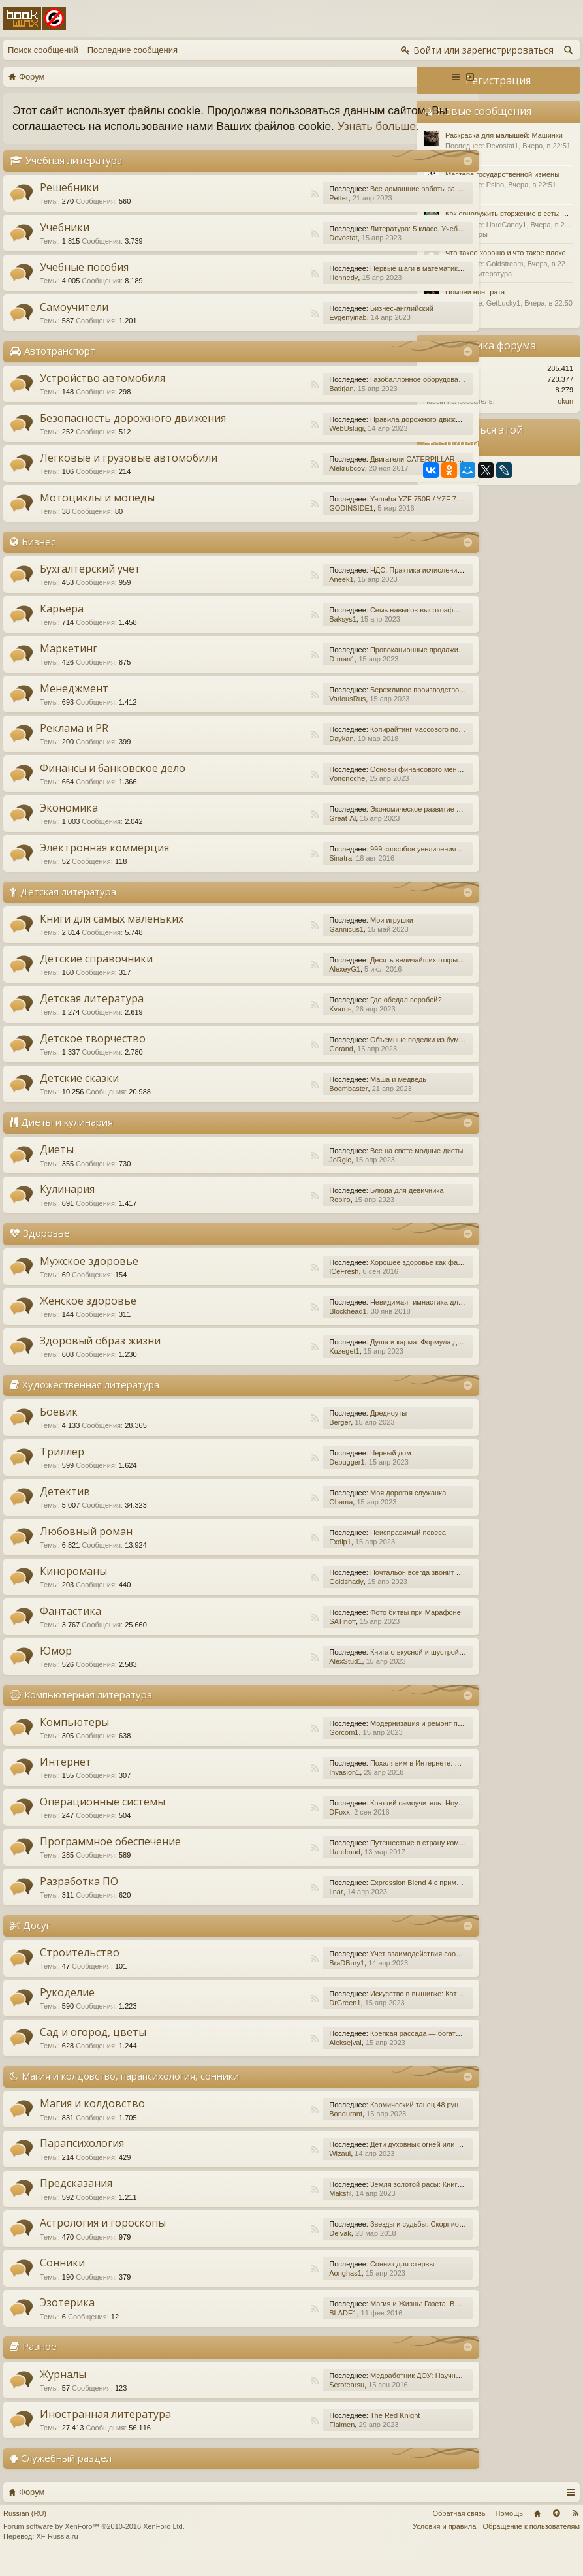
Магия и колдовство (92, 2119)
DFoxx (270, 1828)
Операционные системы (102, 1817)
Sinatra (271, 874)
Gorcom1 (274, 1748)
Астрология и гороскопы (103, 2239)
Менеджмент (74, 704)
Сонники (62, 2279)
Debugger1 (277, 1478)
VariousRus (278, 714)
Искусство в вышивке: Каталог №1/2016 (367, 2009)
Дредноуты (319, 1429)
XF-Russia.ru (57, 2552)
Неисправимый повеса (339, 1548)
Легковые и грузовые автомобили (128, 473)
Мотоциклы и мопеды (97, 513)
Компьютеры (74, 1737)
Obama (271, 1517)
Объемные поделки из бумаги (350, 1056)
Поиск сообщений (43, 50)
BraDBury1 (277, 1978)
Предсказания (76, 2199)
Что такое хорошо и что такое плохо (505, 253)
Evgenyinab (279, 333)
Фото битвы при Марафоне (346, 1628)
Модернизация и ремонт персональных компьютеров (390, 1739)
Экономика (69, 823)
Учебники (64, 243)
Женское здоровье (88, 1316)
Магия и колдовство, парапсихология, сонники (130, 2091)
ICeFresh (274, 1287)
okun (565, 401)
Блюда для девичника (338, 1207)
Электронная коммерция (104, 863)
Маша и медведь (329, 1096)
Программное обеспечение (110, 1857)
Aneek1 (272, 595)
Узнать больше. (92, 142)
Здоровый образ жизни (100, 1356)
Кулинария (67, 1205)
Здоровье (46, 1249)
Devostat (274, 253)
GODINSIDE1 (282, 524)
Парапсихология (82, 2159)
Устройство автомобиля (102, 394)
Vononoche (278, 794)
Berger (270, 1438)
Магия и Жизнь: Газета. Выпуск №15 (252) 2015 (380, 2320)
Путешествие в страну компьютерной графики (378, 1858)
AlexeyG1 (275, 985)
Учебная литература (73, 175)
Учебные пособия (84, 283)
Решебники (69, 203)
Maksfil (271, 2210)
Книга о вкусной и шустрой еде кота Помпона (376, 1668)
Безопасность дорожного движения (133, 433)
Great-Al (273, 834)
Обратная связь (458, 2529)
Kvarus (271, 1025)
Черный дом (321, 1468)
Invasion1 (275, 1788)
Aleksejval (276, 2058)
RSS (245, 209)
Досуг (36, 1940)
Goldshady (277, 1597)
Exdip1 (271, 1557)
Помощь (510, 2529)
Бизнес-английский (332, 324)
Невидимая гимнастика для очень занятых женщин (386, 1318)
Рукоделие (67, 2008)
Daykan (272, 754)
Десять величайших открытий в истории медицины (386, 976)
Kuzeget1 (275, 1367)
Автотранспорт (59, 366)
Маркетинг (68, 664)
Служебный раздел (66, 2473)
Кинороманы (73, 1587)
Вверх (556, 2529)
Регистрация (498, 80)
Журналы (63, 2390)
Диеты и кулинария (67, 1138)
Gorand (272, 1065)
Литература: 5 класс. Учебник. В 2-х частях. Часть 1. (388, 244)
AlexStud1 (276, 1677)
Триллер (62, 1467)
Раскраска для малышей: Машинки (504, 135)
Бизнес (38, 557)
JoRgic (271, 1176)
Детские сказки (79, 1094)
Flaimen (272, 2440)
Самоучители (74, 322)
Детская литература (68, 907)
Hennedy (274, 293)
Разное (39, 2362)
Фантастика (70, 1626)
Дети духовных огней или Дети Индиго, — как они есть (392, 2161)
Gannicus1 (277, 945)
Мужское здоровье (89, 1276)
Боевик (59, 1427)
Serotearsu (277, 2400)
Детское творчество (93, 1054)
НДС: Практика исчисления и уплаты (362, 586)
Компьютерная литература (88, 1710)
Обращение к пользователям (531, 2542)
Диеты (57, 1165)
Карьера (62, 624)
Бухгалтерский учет (90, 584)
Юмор (56, 1666)
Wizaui (270, 2170)
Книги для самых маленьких (111, 935)
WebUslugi (277, 444)
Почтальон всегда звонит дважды (357, 1588)
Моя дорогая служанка (339, 1508)
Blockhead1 (279, 1327)
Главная (537, 2529)
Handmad (275, 1867)
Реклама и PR (74, 744)
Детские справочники (96, 975)
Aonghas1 (276, 2289)
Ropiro (270, 1216)
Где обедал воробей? (337, 1016)
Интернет (65, 1777)
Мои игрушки (322, 936)
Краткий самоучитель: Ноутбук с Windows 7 (373, 1818)
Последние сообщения (132, 50)
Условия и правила (444, 2542)
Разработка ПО (79, 1897)
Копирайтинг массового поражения (359, 745)
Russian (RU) (24, 2529)
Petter (269, 213)
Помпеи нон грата (475, 292)
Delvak (271, 2249)
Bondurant (276, 2130)
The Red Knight (326, 2431)
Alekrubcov (277, 484)
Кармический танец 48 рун (345, 2121)
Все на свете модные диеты (347, 1167)
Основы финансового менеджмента (360, 785)
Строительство (79, 1968)
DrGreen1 (275, 2018)
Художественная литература (90, 1400)
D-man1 (272, 674)
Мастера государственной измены (502, 174)
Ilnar (267, 1907)
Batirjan (272, 404)
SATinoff (273, 1637)
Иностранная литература (105, 2430)
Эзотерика (67, 2319)
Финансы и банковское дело (112, 783)
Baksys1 (273, 635)
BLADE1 (273, 2329)
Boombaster (279, 1105)
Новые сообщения (484, 111)
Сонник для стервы (333, 2280)
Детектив (65, 1507)
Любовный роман (86, 1547)
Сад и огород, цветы (93, 2048)
